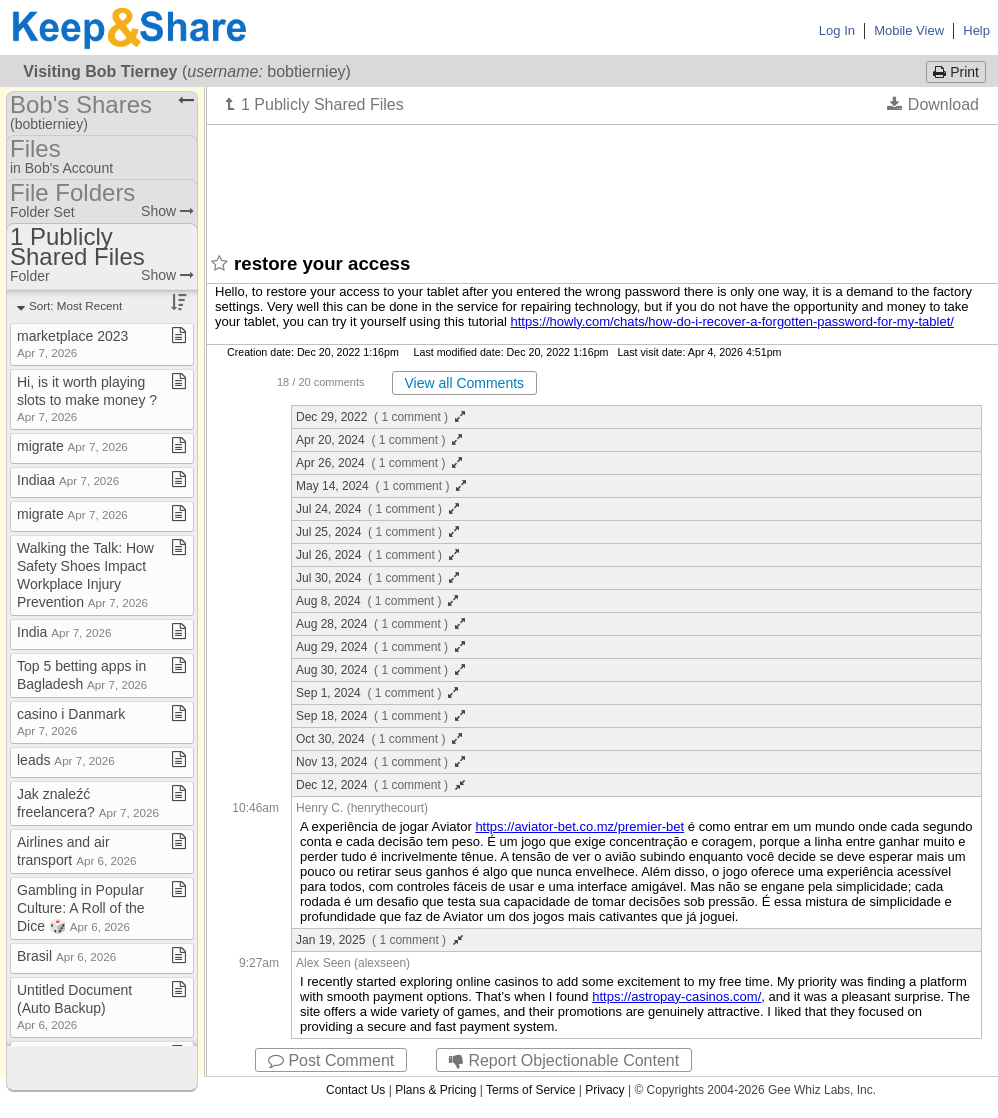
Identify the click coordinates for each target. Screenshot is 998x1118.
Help (976, 30)
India (64, 632)
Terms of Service (530, 1090)
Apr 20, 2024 (379, 440)
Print (956, 72)
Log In (837, 30)
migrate (72, 446)
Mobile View (909, 30)
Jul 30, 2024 (377, 578)
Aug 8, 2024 (377, 601)
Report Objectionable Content (564, 1060)
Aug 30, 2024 (380, 670)
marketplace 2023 (72, 343)
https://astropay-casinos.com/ (676, 996)
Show (167, 211)
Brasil (66, 956)
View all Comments (465, 383)
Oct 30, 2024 (379, 739)
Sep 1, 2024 (377, 693)
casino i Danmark (71, 721)
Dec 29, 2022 (380, 417)
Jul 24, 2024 (377, 509)
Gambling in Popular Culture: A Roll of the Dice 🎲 (81, 908)
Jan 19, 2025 (379, 940)
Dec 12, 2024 (380, 785)
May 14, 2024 (381, 486)
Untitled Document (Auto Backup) (74, 1006)
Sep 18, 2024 (380, 716)
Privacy (604, 1090)
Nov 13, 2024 (380, 762)
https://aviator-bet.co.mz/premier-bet (579, 826)
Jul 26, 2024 (377, 555)
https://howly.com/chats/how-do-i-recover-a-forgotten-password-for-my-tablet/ (732, 321)
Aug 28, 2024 (380, 624)
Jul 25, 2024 (377, 532)
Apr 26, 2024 (379, 463)
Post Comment (331, 1060)
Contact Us (355, 1090)
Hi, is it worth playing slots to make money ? (87, 398)
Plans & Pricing (435, 1090)
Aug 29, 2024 (380, 647)
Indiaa (68, 480)
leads (66, 760)
